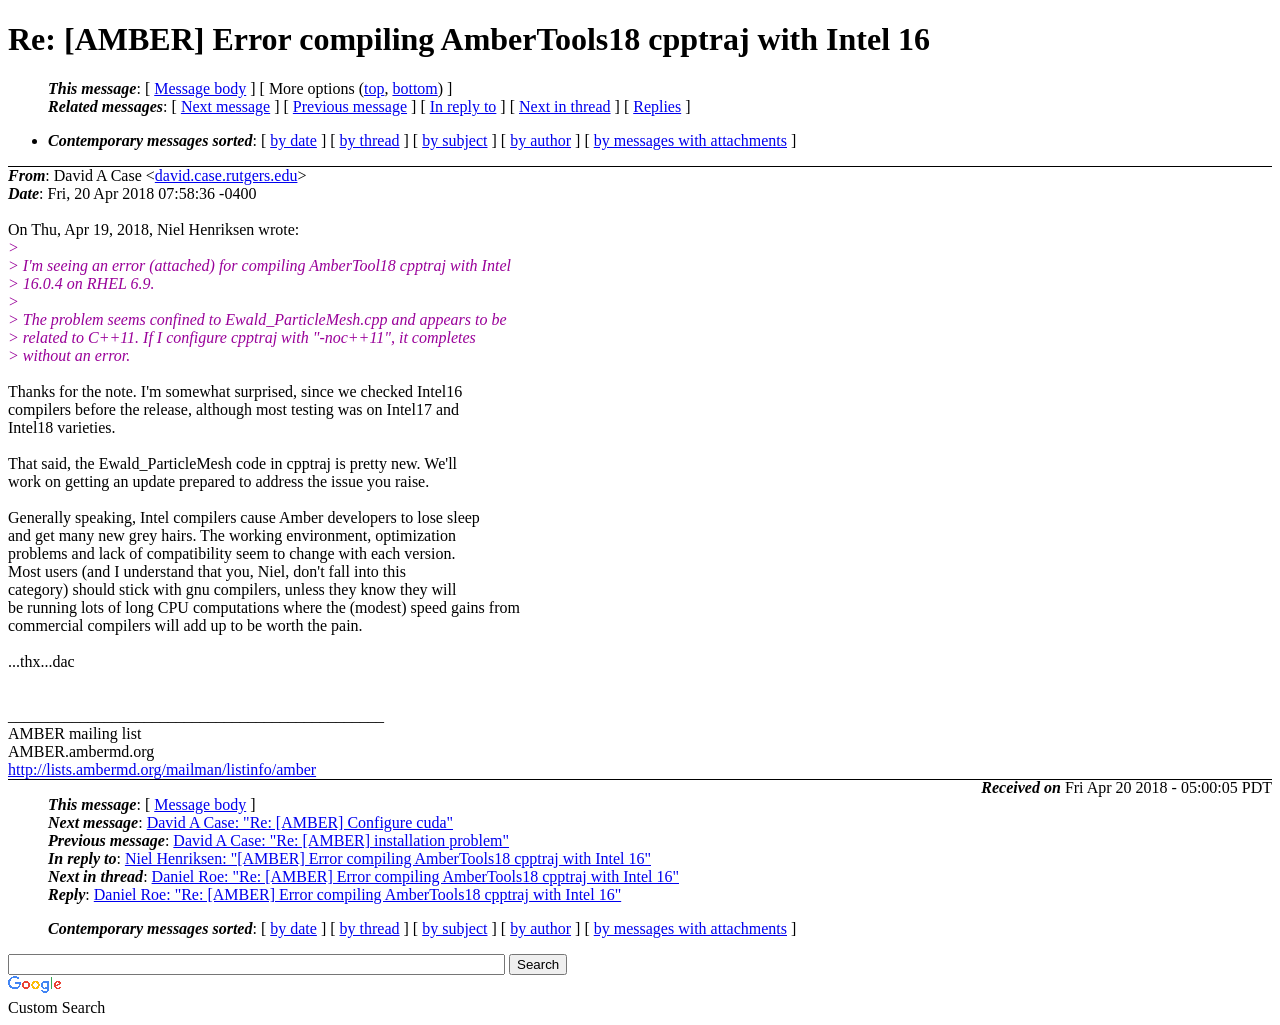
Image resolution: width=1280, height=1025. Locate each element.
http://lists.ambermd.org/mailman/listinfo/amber (162, 769)
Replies (657, 106)
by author (540, 140)
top (374, 88)
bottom (414, 88)
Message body (200, 88)
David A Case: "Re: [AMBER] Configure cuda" (300, 822)
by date (293, 140)
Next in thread (565, 106)
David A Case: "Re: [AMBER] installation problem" (341, 840)
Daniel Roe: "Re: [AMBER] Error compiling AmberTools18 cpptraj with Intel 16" (415, 876)
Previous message (350, 106)
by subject (454, 140)
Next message (225, 106)
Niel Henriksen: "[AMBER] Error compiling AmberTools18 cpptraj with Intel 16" (388, 858)
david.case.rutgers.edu (226, 175)
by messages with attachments (690, 140)
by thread (370, 140)
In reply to (463, 106)
